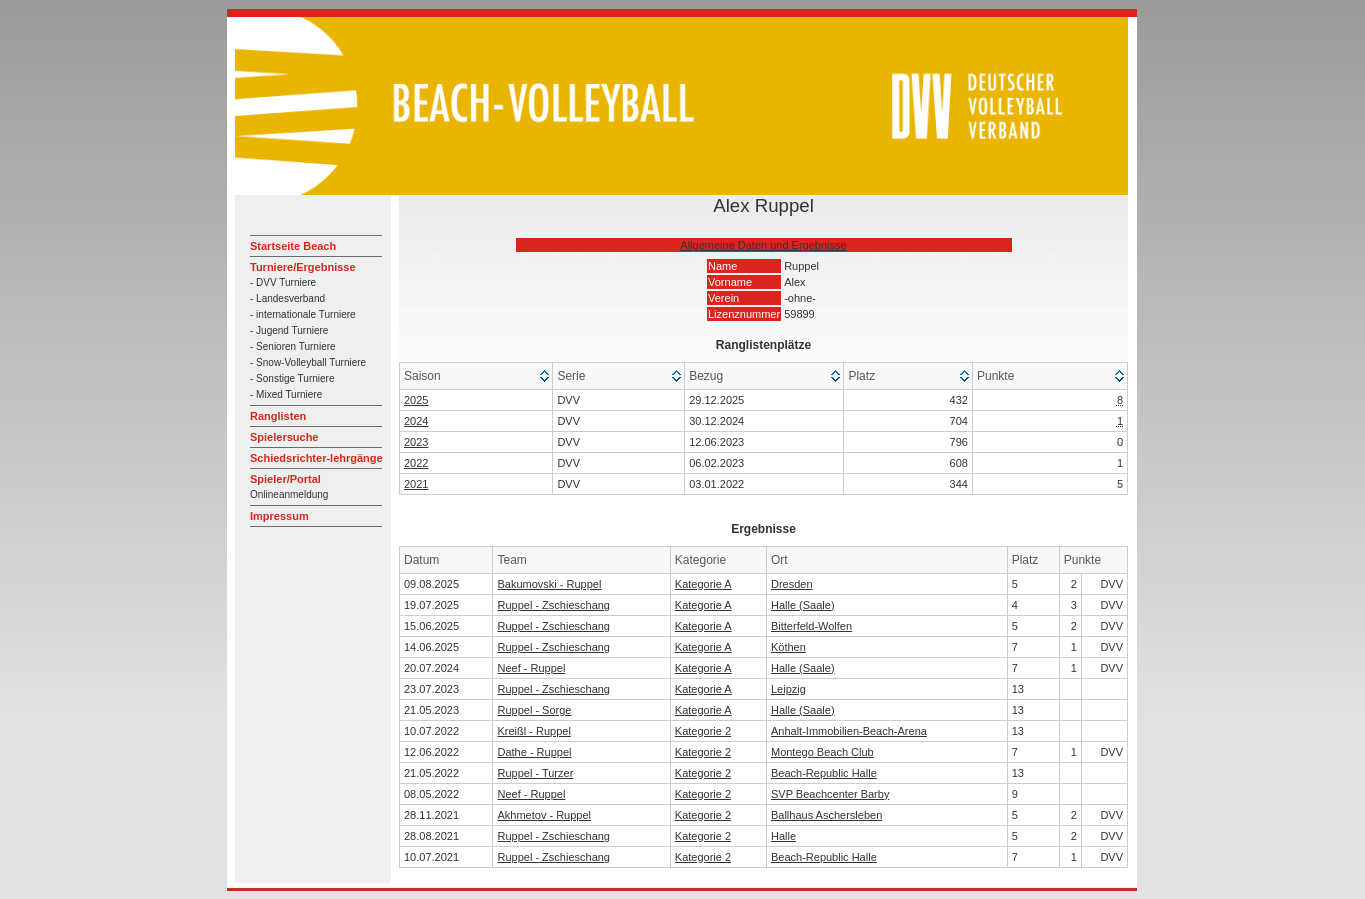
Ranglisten (278, 416)
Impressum (279, 516)
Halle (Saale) (803, 605)
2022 (416, 463)
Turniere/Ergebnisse (303, 267)
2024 (416, 421)
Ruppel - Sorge (534, 710)
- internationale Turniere (303, 314)
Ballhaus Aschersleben (826, 815)
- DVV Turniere (283, 282)
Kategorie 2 (703, 731)
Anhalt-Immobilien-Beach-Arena (849, 731)
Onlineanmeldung (289, 494)
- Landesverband (287, 298)
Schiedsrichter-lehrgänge (316, 458)
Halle (783, 836)
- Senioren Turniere (293, 346)
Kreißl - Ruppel (533, 731)
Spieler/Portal (285, 479)
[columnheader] (476, 376)
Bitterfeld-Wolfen (811, 626)
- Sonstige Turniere (292, 378)
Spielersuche (284, 437)
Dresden (792, 584)
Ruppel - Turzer (535, 773)
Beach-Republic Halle (824, 773)
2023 (416, 442)
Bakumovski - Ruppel (549, 584)
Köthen (788, 647)
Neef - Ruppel (531, 668)
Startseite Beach (293, 246)
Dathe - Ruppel (534, 752)
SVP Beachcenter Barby (830, 794)
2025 (416, 400)
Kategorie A (703, 584)
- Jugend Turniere (289, 330)
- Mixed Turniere (286, 394)
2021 (416, 484)
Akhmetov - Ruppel (544, 815)
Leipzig (788, 689)
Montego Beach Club (822, 752)
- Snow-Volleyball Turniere (308, 362)
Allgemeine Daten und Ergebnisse (763, 245)
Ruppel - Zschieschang (553, 605)
